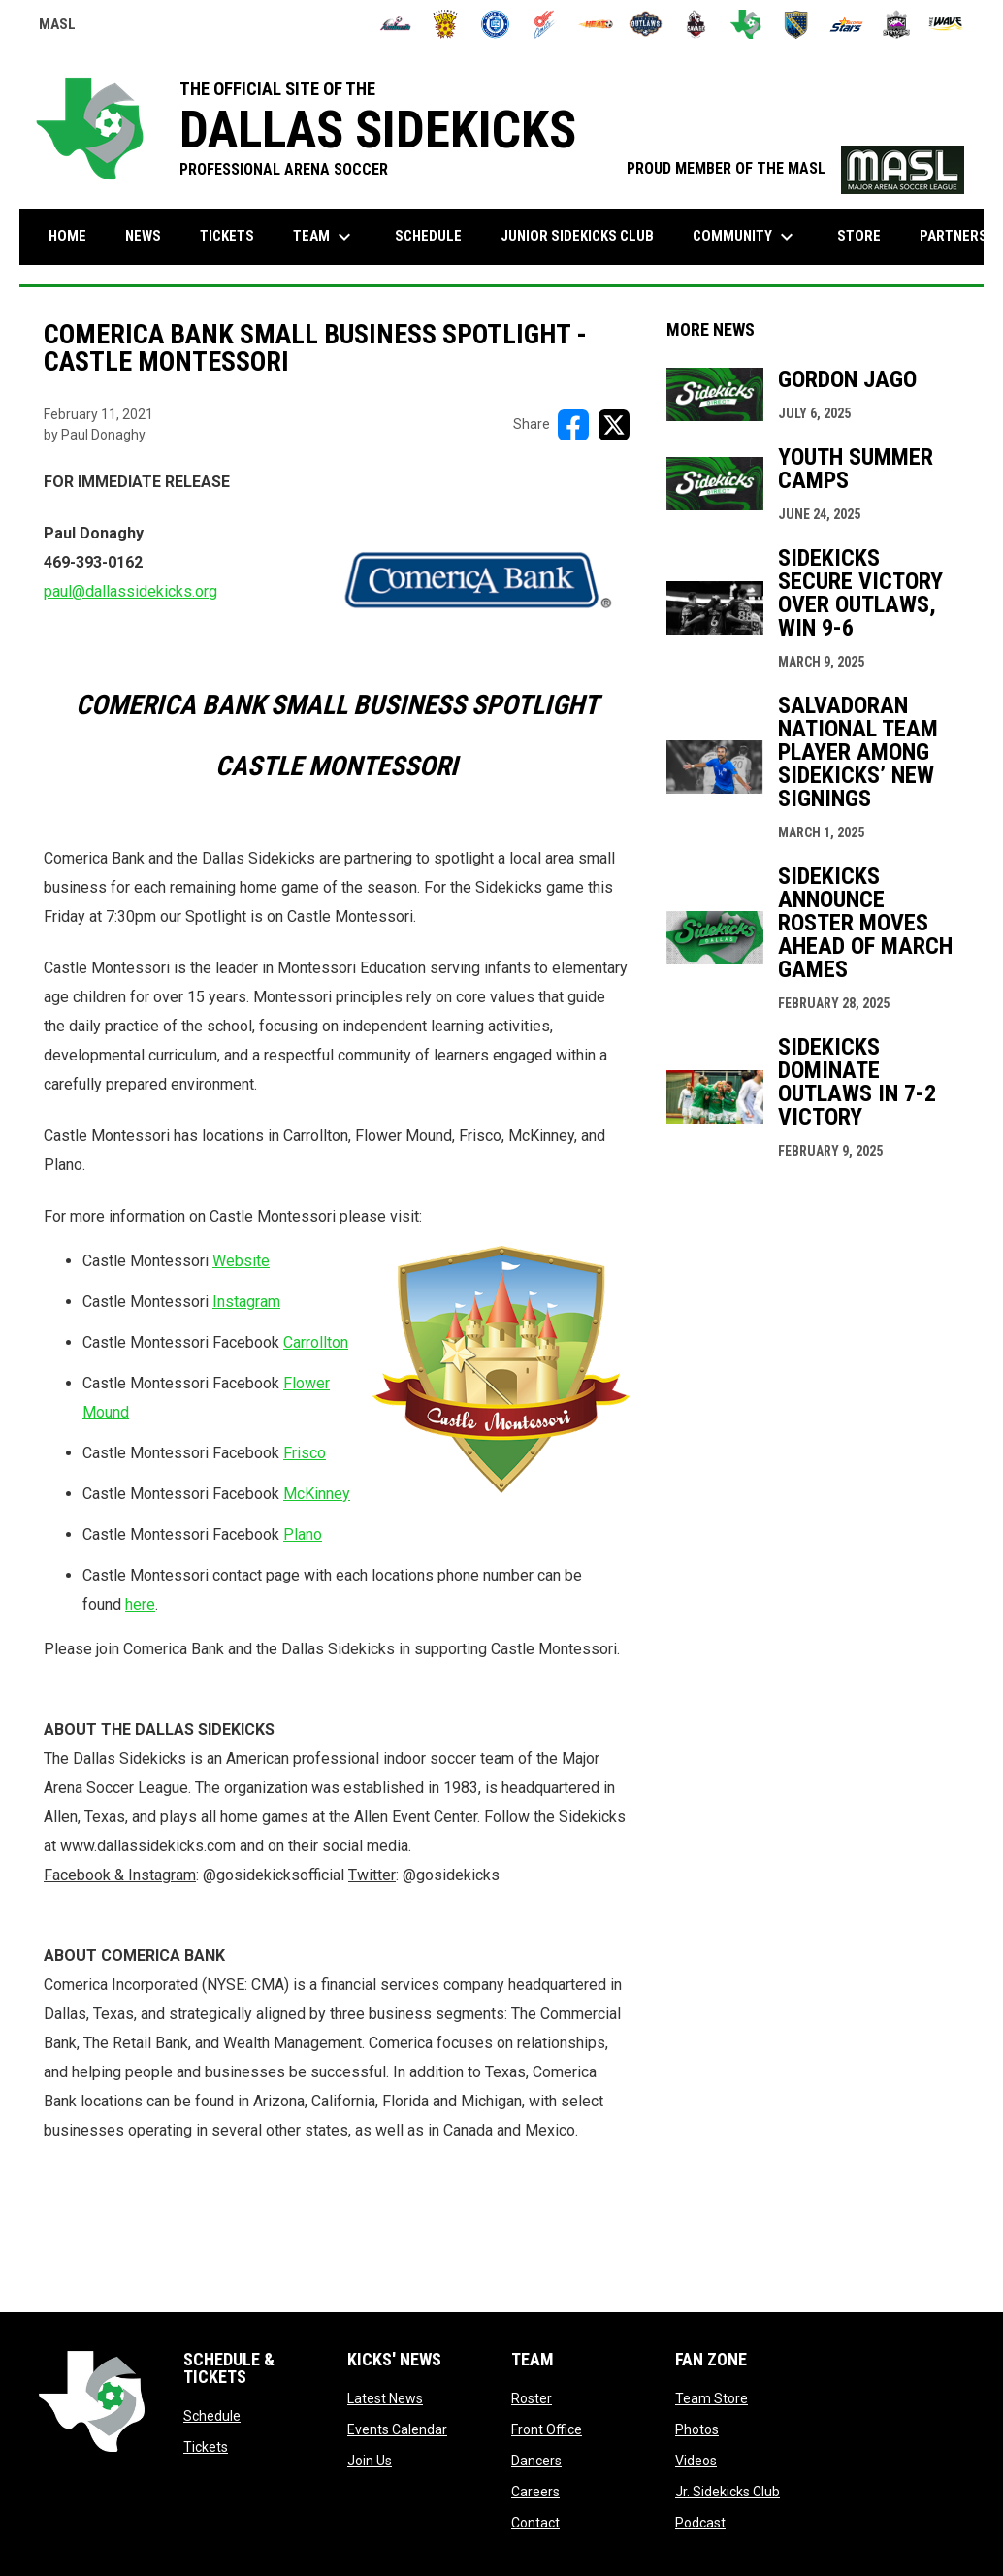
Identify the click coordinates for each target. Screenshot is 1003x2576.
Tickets (205, 2447)
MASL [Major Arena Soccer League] (57, 27)
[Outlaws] (645, 24)
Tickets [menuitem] (227, 236)
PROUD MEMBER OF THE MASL (795, 168)
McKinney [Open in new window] (316, 1493)
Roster (531, 2398)
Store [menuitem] (859, 236)
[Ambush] (395, 24)
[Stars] (846, 24)
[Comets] (546, 24)
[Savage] (696, 24)
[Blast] (446, 24)
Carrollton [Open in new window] (315, 1342)
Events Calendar (397, 2429)
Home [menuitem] (67, 236)
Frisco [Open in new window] (304, 1453)
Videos (696, 2460)
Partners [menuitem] (953, 236)
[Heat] (596, 24)
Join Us (369, 2460)
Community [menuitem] (745, 236)
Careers (535, 2491)
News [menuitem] (143, 236)
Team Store (711, 2398)
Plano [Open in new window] (302, 1534)
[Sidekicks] (746, 24)
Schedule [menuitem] (428, 236)
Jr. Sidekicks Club (727, 2491)
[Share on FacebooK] (573, 424)
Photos (697, 2429)
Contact (535, 2522)
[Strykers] (897, 24)
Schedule (212, 2416)
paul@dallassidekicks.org (130, 591)
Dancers (536, 2460)
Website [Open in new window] (241, 1261)
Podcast (700, 2522)
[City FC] (495, 24)
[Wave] (946, 24)
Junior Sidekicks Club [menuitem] (577, 236)
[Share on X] (614, 424)
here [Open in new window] (140, 1604)
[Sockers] (796, 24)
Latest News (385, 2398)
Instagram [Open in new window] (246, 1301)
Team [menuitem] (324, 236)
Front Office (546, 2429)
